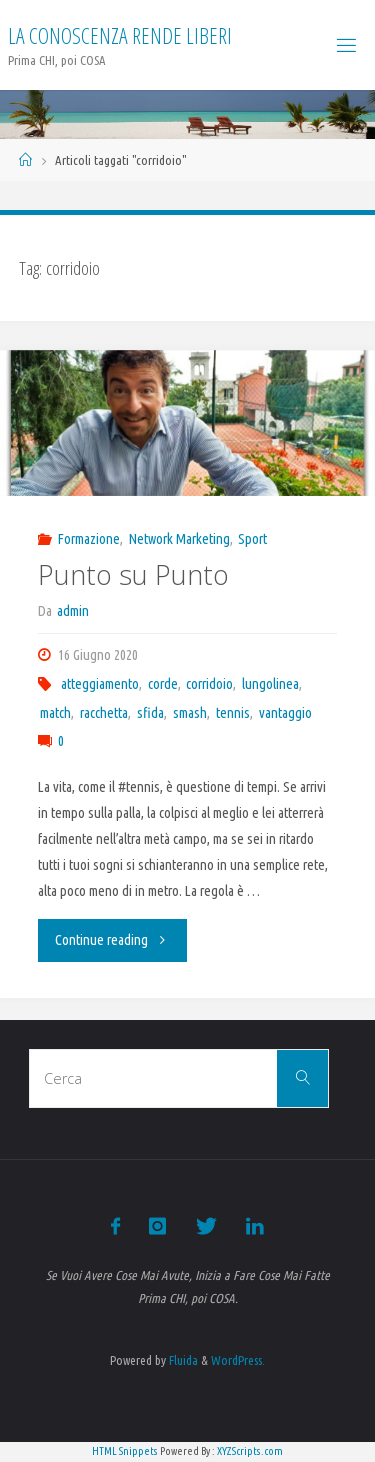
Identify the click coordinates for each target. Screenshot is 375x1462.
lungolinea (270, 684)
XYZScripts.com (250, 1451)
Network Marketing (179, 539)
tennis (233, 713)
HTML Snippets (125, 1451)
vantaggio (285, 713)
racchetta (104, 713)
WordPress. (238, 1360)
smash (190, 713)
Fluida (182, 1360)
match (55, 713)
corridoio (209, 684)
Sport (252, 539)
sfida (150, 713)
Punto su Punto (133, 574)
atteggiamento (100, 684)
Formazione (89, 539)
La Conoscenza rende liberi (120, 35)
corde (163, 684)
